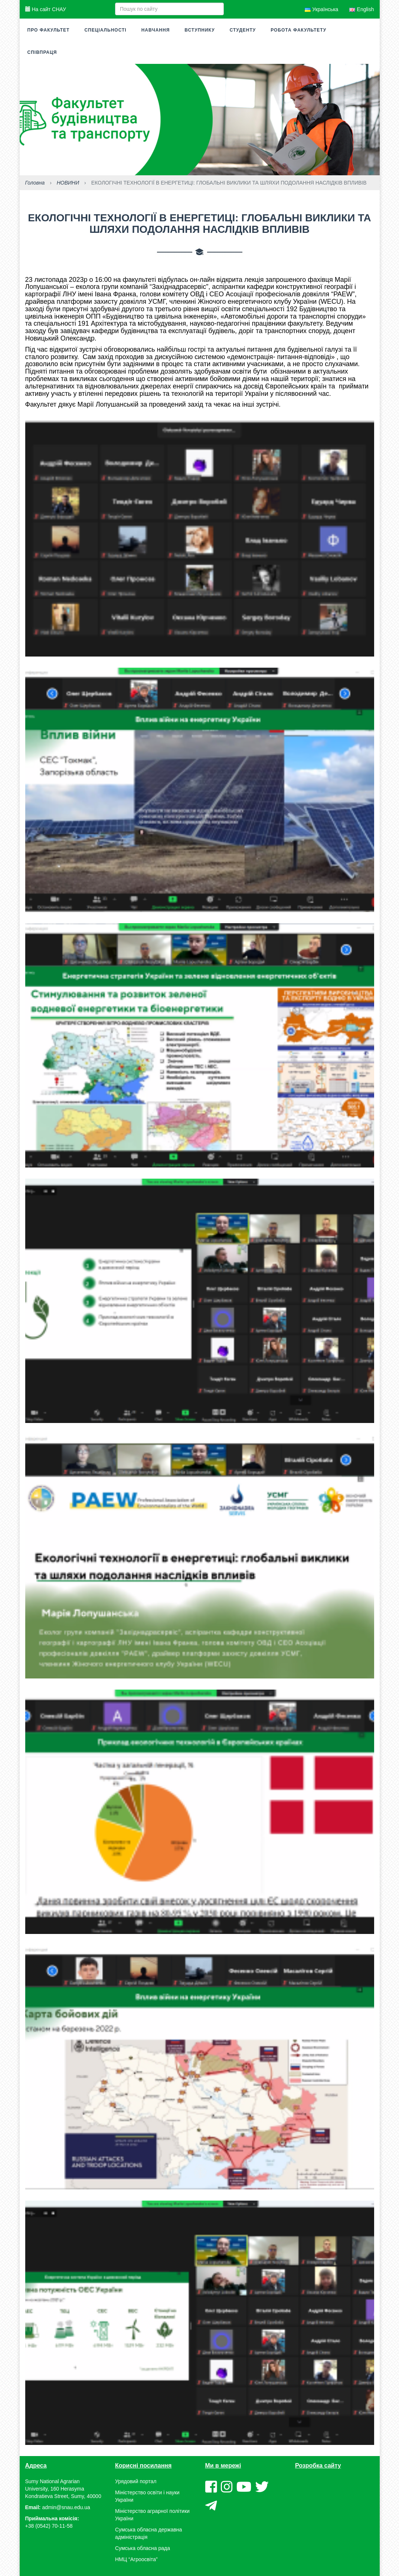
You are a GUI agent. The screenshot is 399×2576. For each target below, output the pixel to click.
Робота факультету (298, 30)
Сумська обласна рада (142, 2548)
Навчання (155, 30)
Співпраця (42, 52)
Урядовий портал (135, 2481)
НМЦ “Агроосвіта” (136, 2559)
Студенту (243, 30)
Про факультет (48, 30)
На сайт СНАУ (45, 9)
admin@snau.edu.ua (66, 2507)
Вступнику (199, 30)
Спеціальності (105, 30)
